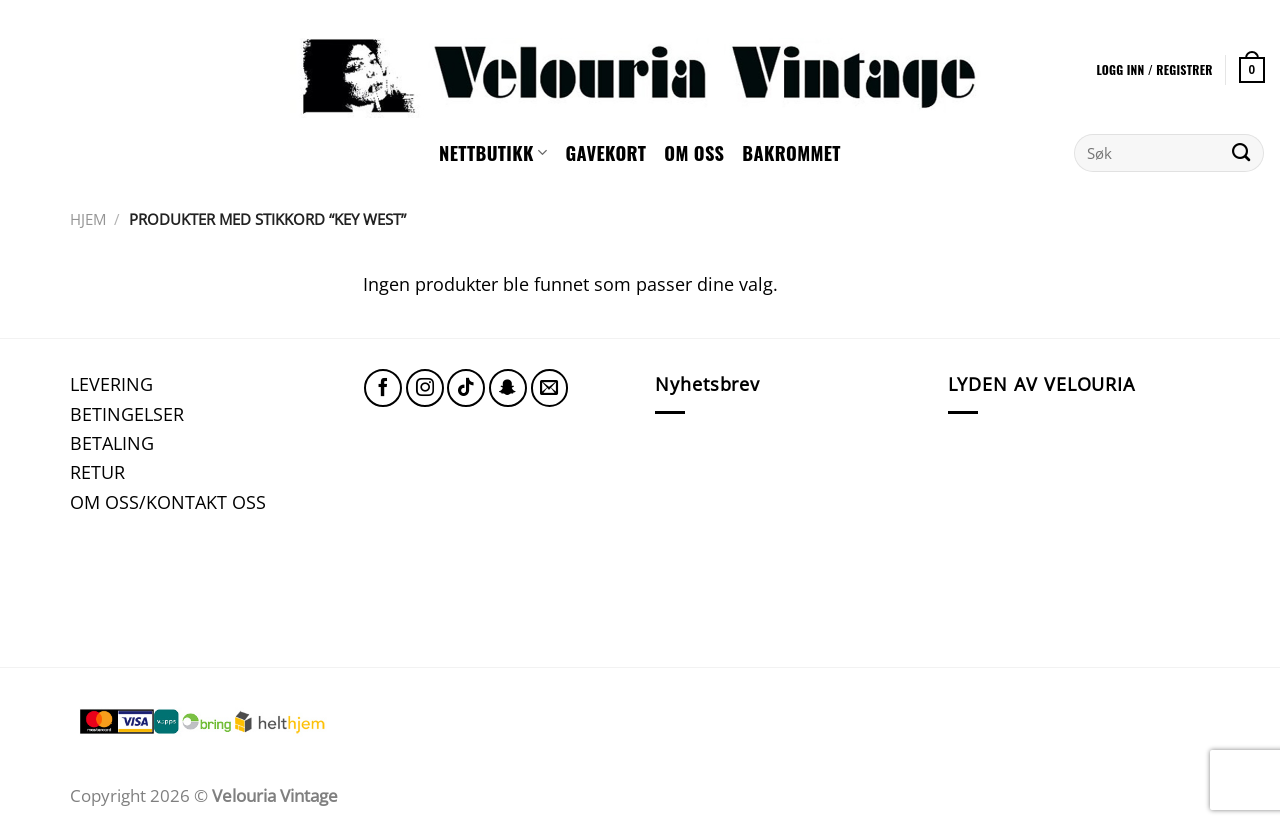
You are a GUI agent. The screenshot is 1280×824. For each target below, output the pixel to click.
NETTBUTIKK (493, 152)
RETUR (97, 471)
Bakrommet (791, 152)
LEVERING (111, 383)
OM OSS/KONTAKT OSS (168, 501)
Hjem (88, 219)
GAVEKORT (605, 152)
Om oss (694, 152)
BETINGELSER (127, 413)
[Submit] (1241, 153)
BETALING (112, 442)
